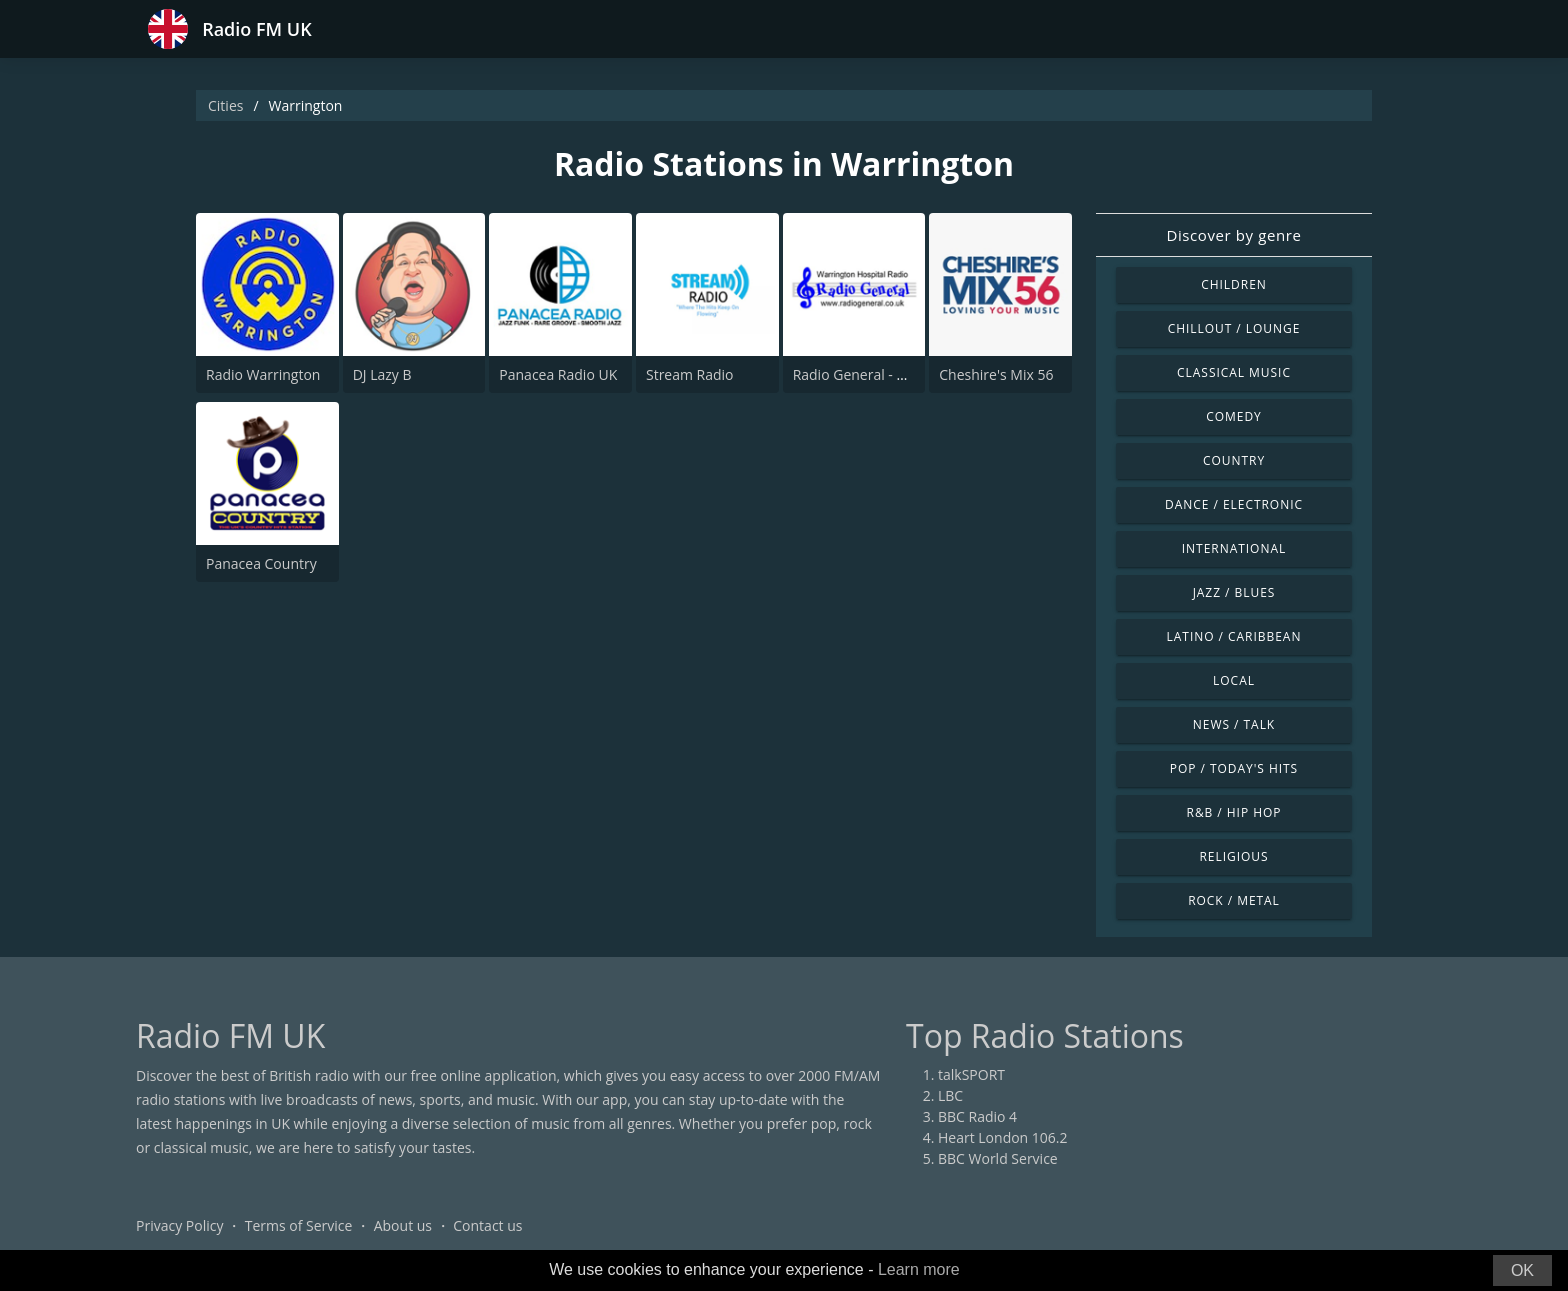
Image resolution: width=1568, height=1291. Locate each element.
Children (1234, 284)
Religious (1233, 856)
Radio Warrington (263, 374)
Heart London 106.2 (1003, 1137)
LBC (950, 1095)
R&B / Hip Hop (1234, 812)
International (1234, 548)
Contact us (487, 1225)
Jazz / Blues (1234, 592)
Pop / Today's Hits (1234, 768)
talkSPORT (971, 1074)
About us (403, 1225)
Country (1234, 460)
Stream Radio (690, 374)
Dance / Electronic (1234, 504)
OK (1522, 1270)
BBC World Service (998, 1158)
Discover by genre (1233, 235)
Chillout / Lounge (1234, 328)
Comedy (1234, 416)
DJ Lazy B (382, 374)
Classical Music (1234, 372)
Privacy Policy (179, 1225)
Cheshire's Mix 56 (996, 374)
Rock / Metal (1234, 900)
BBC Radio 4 (977, 1116)
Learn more (919, 1269)
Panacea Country (261, 563)
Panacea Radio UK (558, 374)
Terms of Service (299, 1225)
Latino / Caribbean (1234, 636)
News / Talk (1234, 724)
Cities (225, 105)
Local (1234, 680)
